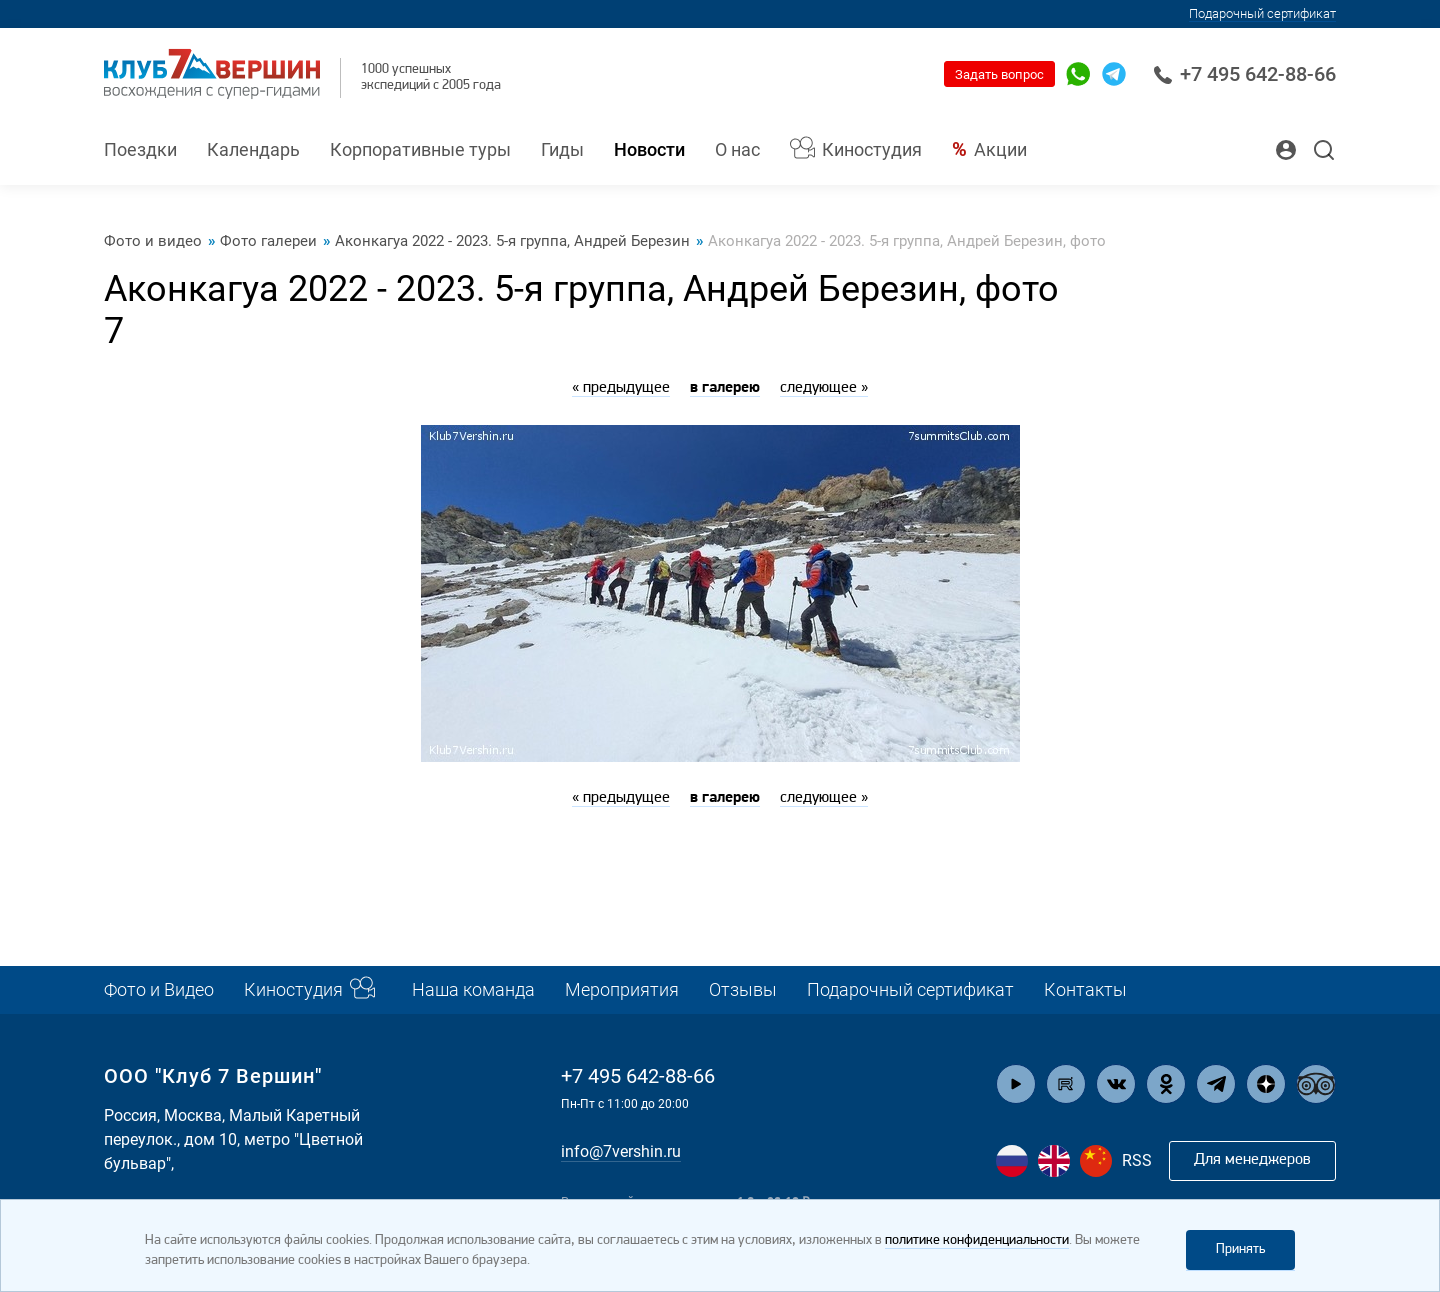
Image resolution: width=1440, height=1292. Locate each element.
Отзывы (743, 989)
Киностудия (872, 149)
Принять (1240, 1249)
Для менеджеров (1252, 1160)
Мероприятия (622, 989)
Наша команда (473, 989)
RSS (1137, 1160)
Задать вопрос (999, 74)
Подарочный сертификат (1262, 13)
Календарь (253, 149)
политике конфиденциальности (977, 1240)
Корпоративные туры (420, 149)
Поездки (140, 149)
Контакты (1085, 989)
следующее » (824, 388)
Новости (649, 149)
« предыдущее (621, 388)
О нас (737, 149)
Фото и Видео (159, 989)
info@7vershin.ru (621, 1151)
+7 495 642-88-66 (1244, 74)
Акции (1000, 149)
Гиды (562, 149)
